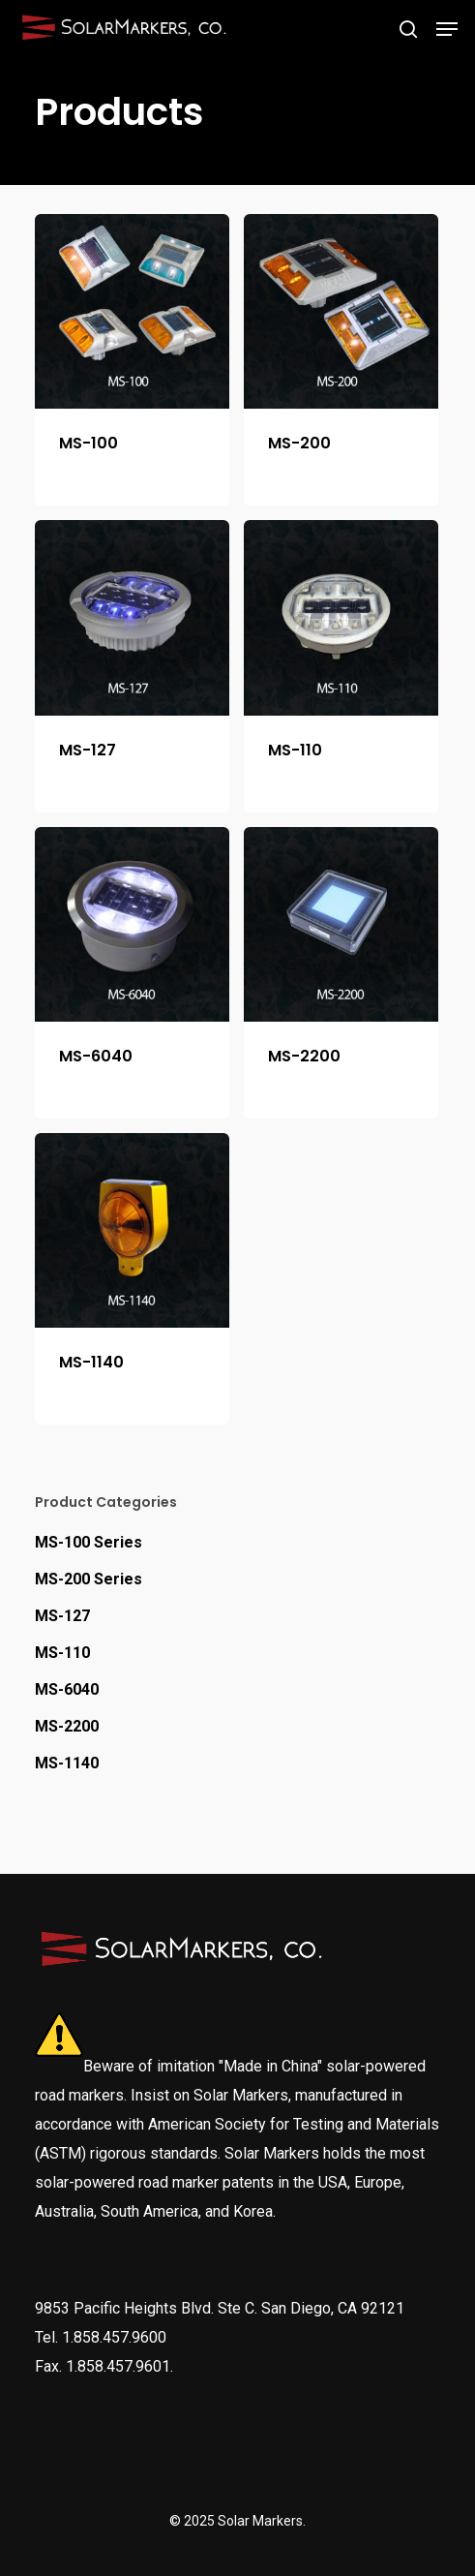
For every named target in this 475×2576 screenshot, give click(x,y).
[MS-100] (132, 311)
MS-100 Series (88, 1542)
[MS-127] (132, 617)
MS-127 (62, 1616)
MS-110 (62, 1652)
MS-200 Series (88, 1579)
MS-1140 (67, 1763)
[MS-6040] (132, 924)
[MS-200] (341, 311)
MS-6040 (67, 1689)
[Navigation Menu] (447, 29)
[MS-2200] (341, 924)
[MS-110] (341, 617)
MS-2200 (67, 1726)
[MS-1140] (132, 1230)
